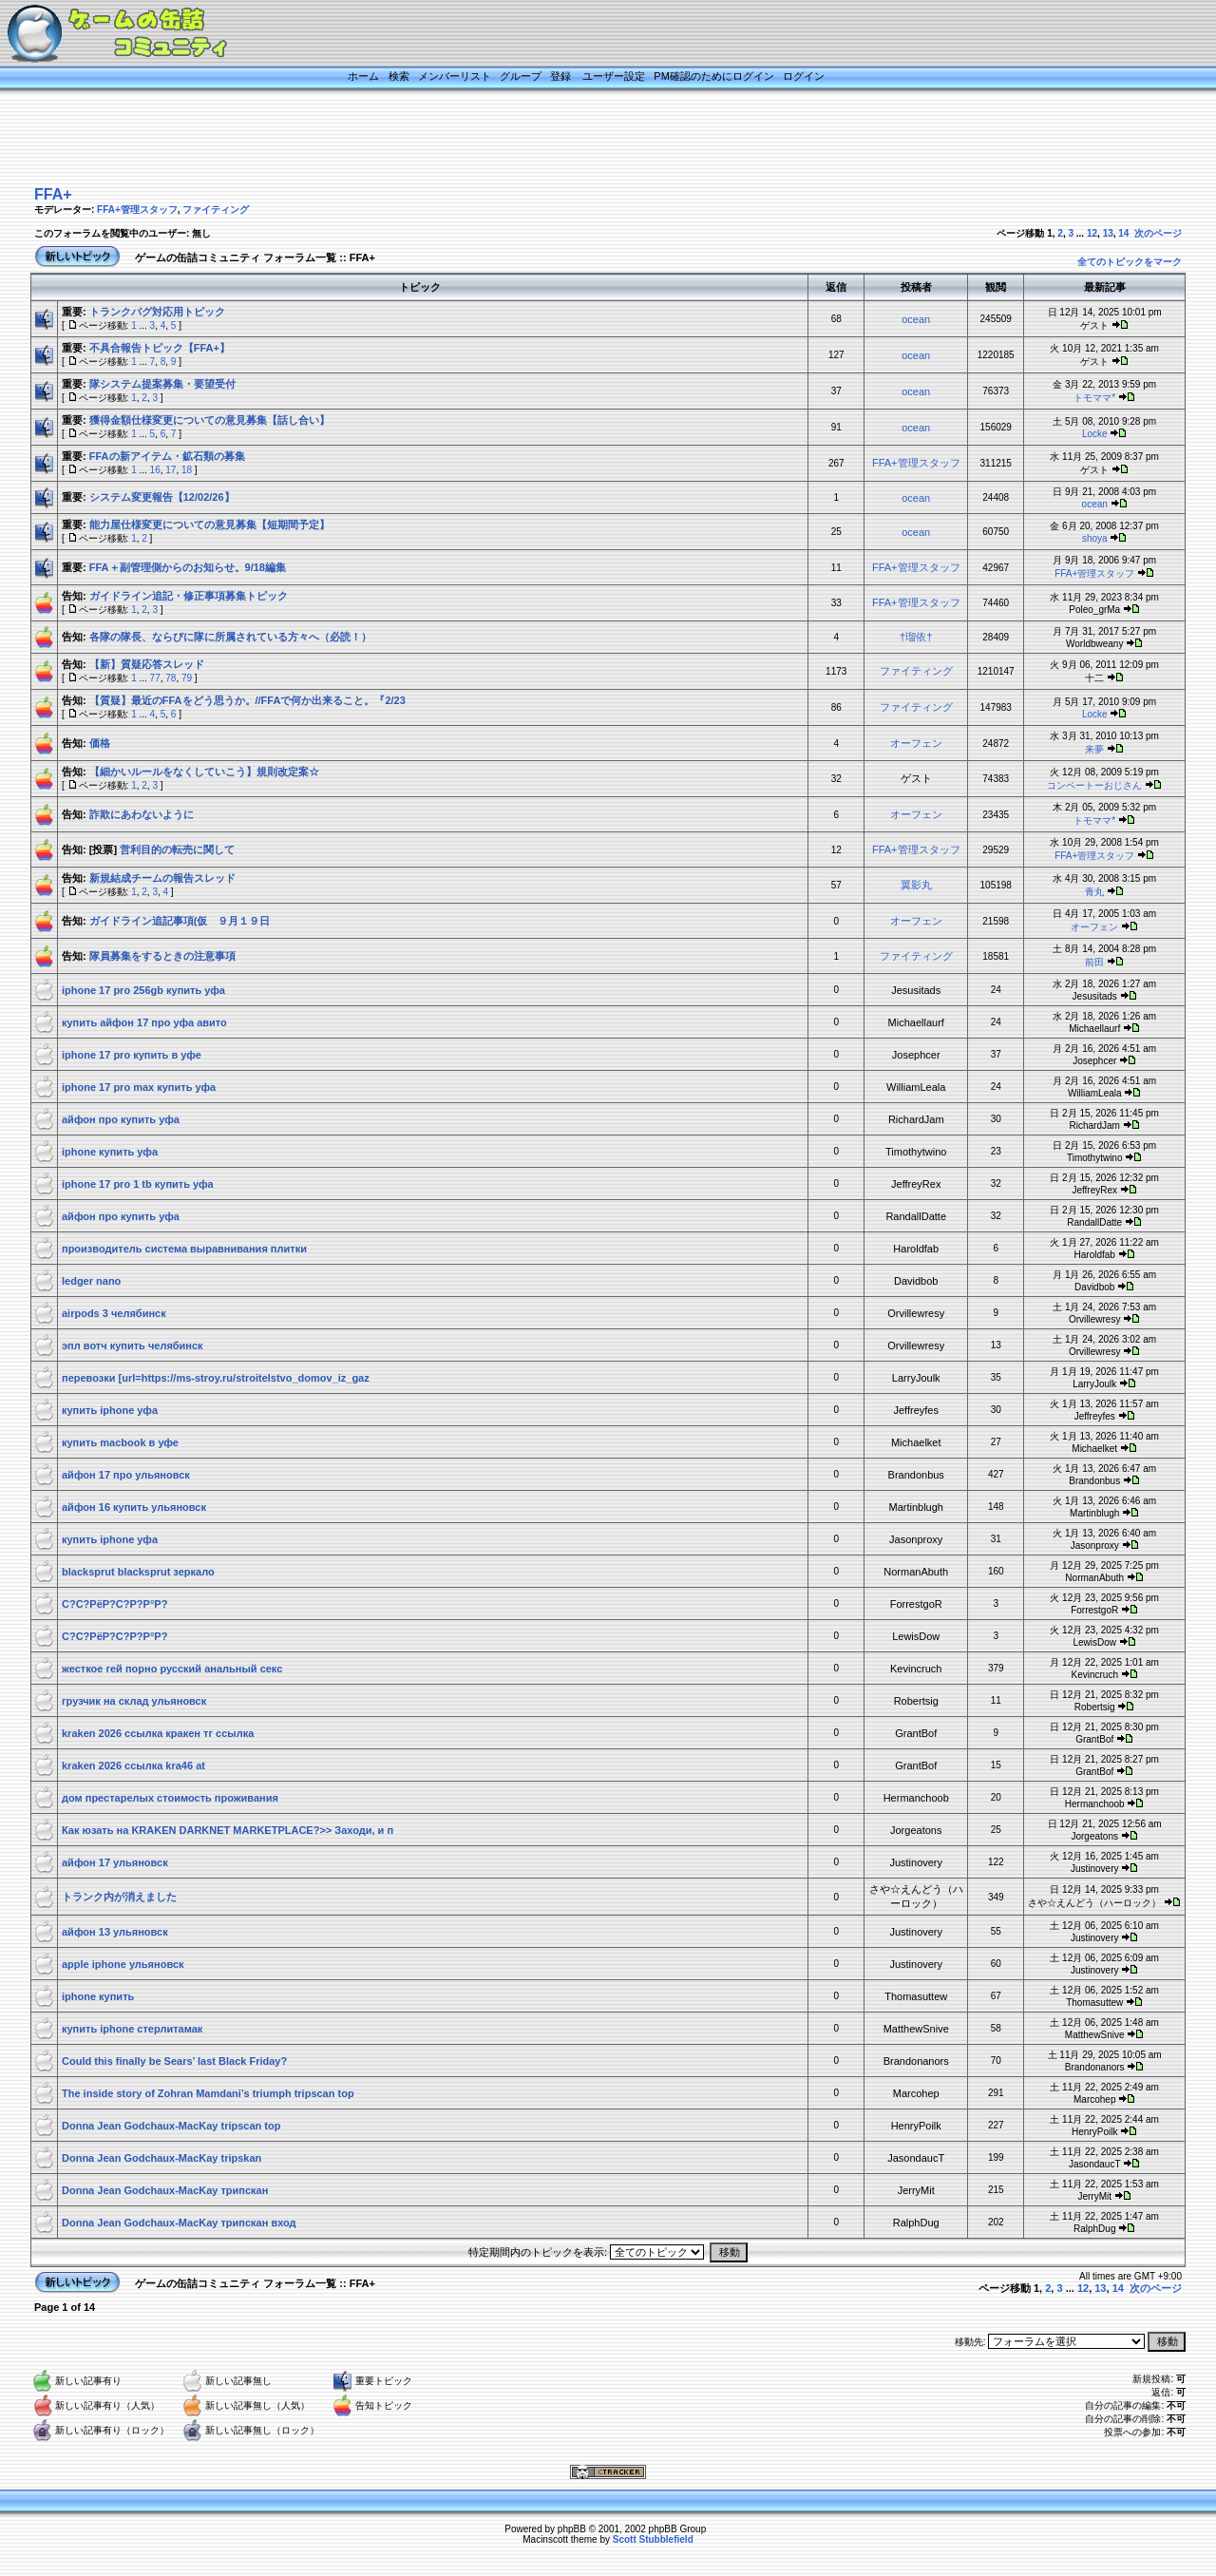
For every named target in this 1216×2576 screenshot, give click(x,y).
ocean (916, 319)
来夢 (1094, 749)
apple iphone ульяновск (123, 1964)
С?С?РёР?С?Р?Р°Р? (114, 1604)
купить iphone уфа (110, 1410)
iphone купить (98, 1996)
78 (170, 678)
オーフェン (916, 743)
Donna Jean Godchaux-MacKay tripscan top (171, 2125)
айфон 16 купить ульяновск (134, 1507)
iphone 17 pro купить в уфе (131, 1054)
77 (155, 678)
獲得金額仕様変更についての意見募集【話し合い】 (209, 420)
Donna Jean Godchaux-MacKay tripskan (161, 2158)
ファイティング (215, 209)
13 (1108, 233)
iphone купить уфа (110, 1151)
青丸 (1094, 892)
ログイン (804, 76)
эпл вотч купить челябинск (132, 1345)
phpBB (572, 2529)
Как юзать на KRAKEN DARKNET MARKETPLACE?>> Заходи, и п (227, 1830)
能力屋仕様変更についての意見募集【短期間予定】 (209, 524)
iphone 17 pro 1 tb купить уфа (138, 1184)
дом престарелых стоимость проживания (170, 1797)
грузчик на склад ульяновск (134, 1701)
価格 (99, 743)
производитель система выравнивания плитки (184, 1248)
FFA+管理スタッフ (137, 209)
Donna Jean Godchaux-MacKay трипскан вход (179, 2222)
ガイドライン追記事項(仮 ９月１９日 (180, 920)
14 (1123, 233)
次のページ (1158, 233)
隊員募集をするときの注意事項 (162, 956)
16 (155, 470)
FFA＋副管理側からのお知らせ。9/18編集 (187, 567)
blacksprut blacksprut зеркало (138, 1571)
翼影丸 (916, 884)
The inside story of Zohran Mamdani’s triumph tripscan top (208, 2093)
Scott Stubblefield (653, 2539)
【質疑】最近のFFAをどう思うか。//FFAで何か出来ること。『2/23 (247, 700)
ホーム (363, 76)
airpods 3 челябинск (114, 1313)
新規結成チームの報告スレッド (162, 878)
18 (186, 470)
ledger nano (91, 1281)
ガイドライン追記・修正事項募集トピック (188, 595)
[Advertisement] (584, 139)
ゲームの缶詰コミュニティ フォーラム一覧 (235, 257)
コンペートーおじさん (1094, 785)
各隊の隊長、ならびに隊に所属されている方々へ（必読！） (230, 636)
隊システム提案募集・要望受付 (162, 384)
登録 (560, 76)
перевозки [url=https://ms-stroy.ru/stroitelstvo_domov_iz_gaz (216, 1377)
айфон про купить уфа (121, 1119)
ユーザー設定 (613, 76)
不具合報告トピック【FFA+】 (159, 347)
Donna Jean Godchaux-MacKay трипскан (165, 2190)
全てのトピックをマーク (1129, 262)
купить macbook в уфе (120, 1442)
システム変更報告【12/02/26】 (162, 497)
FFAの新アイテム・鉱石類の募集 (167, 456)
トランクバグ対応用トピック (157, 311)
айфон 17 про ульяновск (126, 1474)
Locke (1095, 434)
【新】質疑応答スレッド (146, 664)
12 (1092, 233)
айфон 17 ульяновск (115, 1862)
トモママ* (1094, 397)
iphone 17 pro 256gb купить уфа (143, 990)
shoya (1095, 538)
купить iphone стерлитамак (132, 2028)
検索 (399, 76)
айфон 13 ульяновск (115, 1931)
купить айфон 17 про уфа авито (144, 1022)
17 (170, 470)
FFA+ (53, 194)
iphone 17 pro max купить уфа (139, 1087)
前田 (1094, 962)
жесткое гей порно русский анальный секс (172, 1668)
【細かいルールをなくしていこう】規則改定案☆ (204, 771)
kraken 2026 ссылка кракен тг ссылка (158, 1733)
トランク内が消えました (119, 1896)
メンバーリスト (454, 76)
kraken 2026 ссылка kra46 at (133, 1765)
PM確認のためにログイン (714, 76)
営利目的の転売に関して (177, 849)
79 (186, 678)
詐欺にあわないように (141, 814)
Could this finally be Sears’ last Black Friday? (174, 2061)
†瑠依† (916, 636)
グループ (521, 76)
